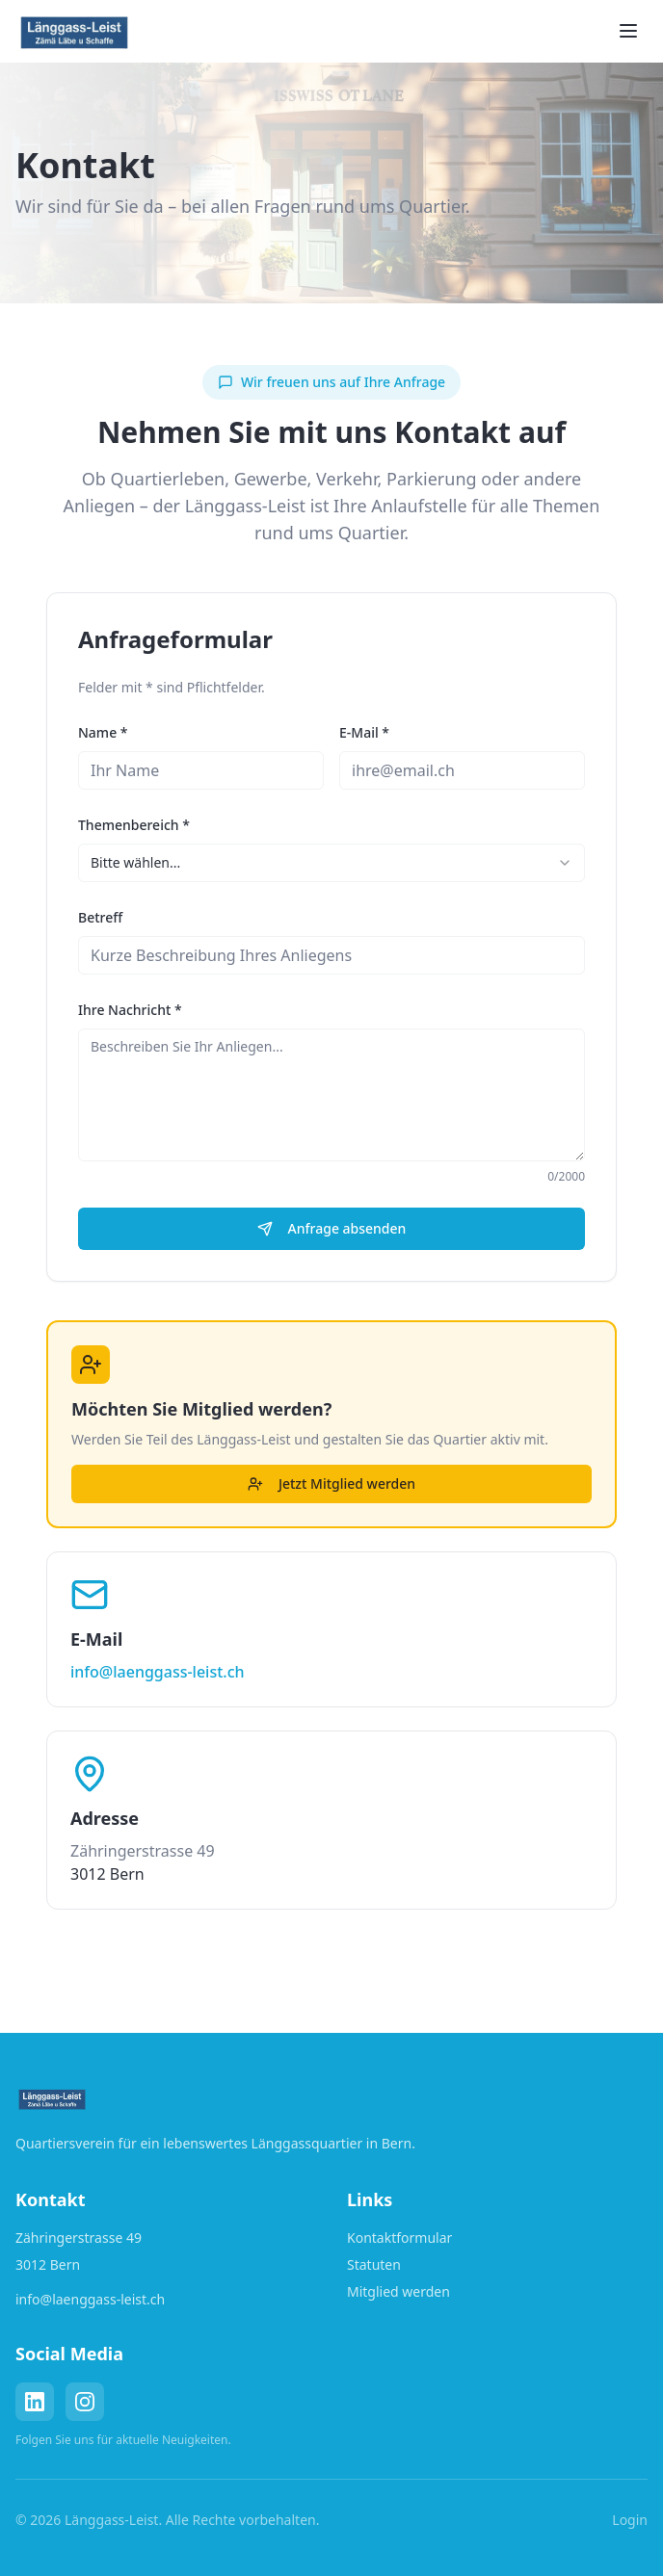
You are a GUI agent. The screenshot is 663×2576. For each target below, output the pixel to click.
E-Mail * (364, 732)
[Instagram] (85, 2401)
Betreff (100, 917)
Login (630, 2520)
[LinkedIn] (34, 2401)
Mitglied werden (398, 2291)
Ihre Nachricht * (130, 1010)
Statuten (374, 2264)
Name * (102, 732)
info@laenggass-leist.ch (157, 1671)
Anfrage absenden (332, 1228)
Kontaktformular (399, 2237)
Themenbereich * (134, 825)
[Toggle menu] (628, 31)
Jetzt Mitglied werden (331, 1483)
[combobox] (331, 863)
